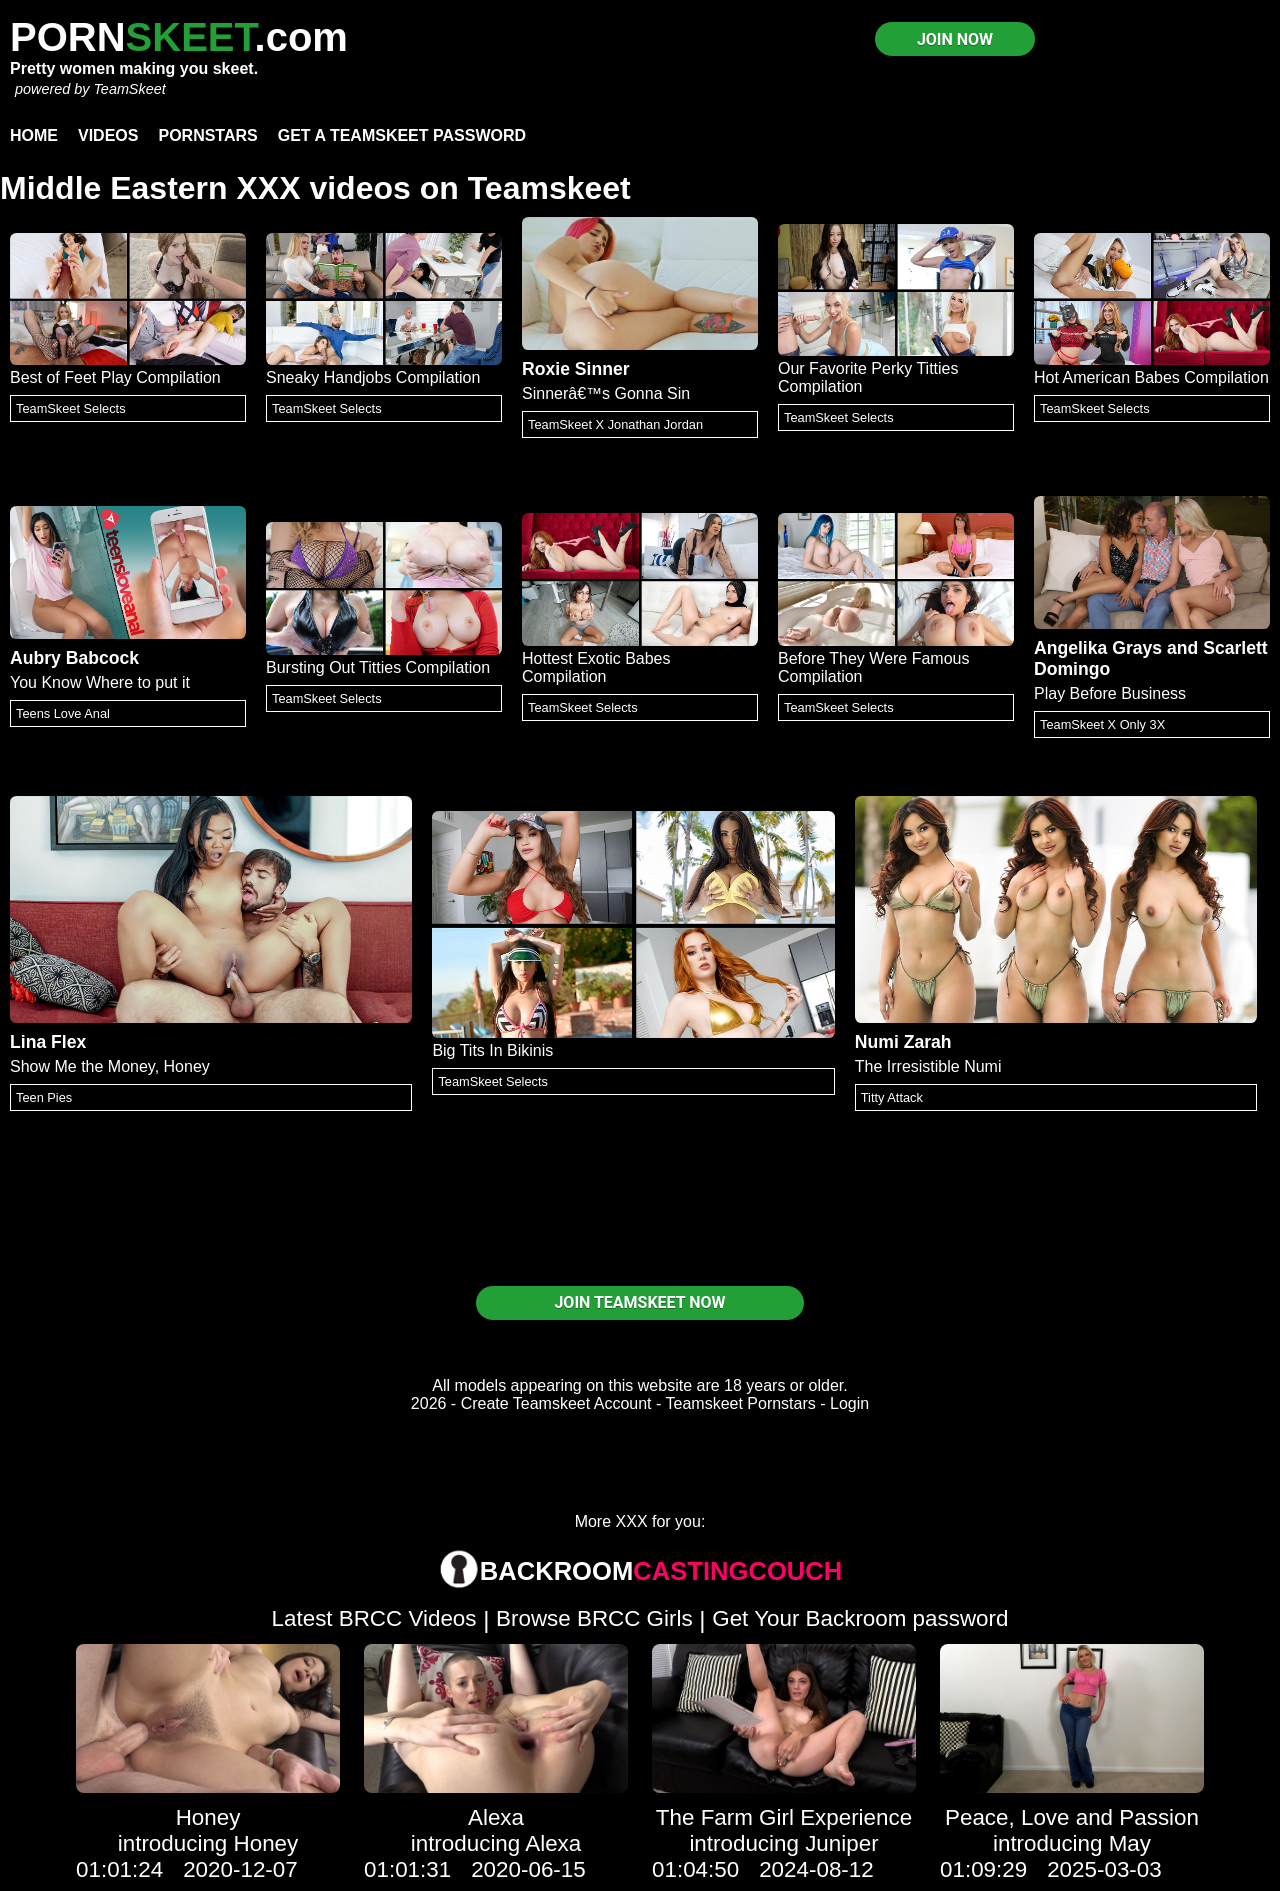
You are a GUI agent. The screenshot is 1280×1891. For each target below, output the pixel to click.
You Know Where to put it (100, 682)
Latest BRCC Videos (374, 1618)
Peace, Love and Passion (1072, 1817)
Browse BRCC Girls (594, 1618)
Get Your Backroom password (860, 1618)
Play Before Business (1110, 693)
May (1130, 1843)
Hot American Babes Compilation (1151, 377)
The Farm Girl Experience (784, 1817)
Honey (208, 1817)
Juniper (841, 1843)
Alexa (496, 1817)
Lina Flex (48, 1042)
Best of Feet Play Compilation (115, 377)
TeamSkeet (129, 89)
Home (34, 135)
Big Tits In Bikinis (492, 1050)
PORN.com (179, 37)
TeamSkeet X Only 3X (1102, 724)
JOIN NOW (955, 39)
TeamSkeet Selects (71, 408)
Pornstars (207, 135)
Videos (108, 135)
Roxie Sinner (576, 369)
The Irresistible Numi (928, 1066)
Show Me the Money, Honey (110, 1066)
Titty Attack (892, 1097)
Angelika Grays (1098, 648)
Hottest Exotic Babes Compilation (596, 667)
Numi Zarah (903, 1042)
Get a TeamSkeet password (402, 135)
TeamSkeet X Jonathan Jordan (615, 424)
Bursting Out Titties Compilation (378, 667)
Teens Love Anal (63, 713)
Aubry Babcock (74, 658)
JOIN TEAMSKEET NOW (639, 1302)
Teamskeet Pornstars (741, 1403)
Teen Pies (44, 1097)
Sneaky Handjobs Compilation (373, 377)
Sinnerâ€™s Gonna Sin (606, 393)
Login (849, 1403)
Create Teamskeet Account (556, 1403)
